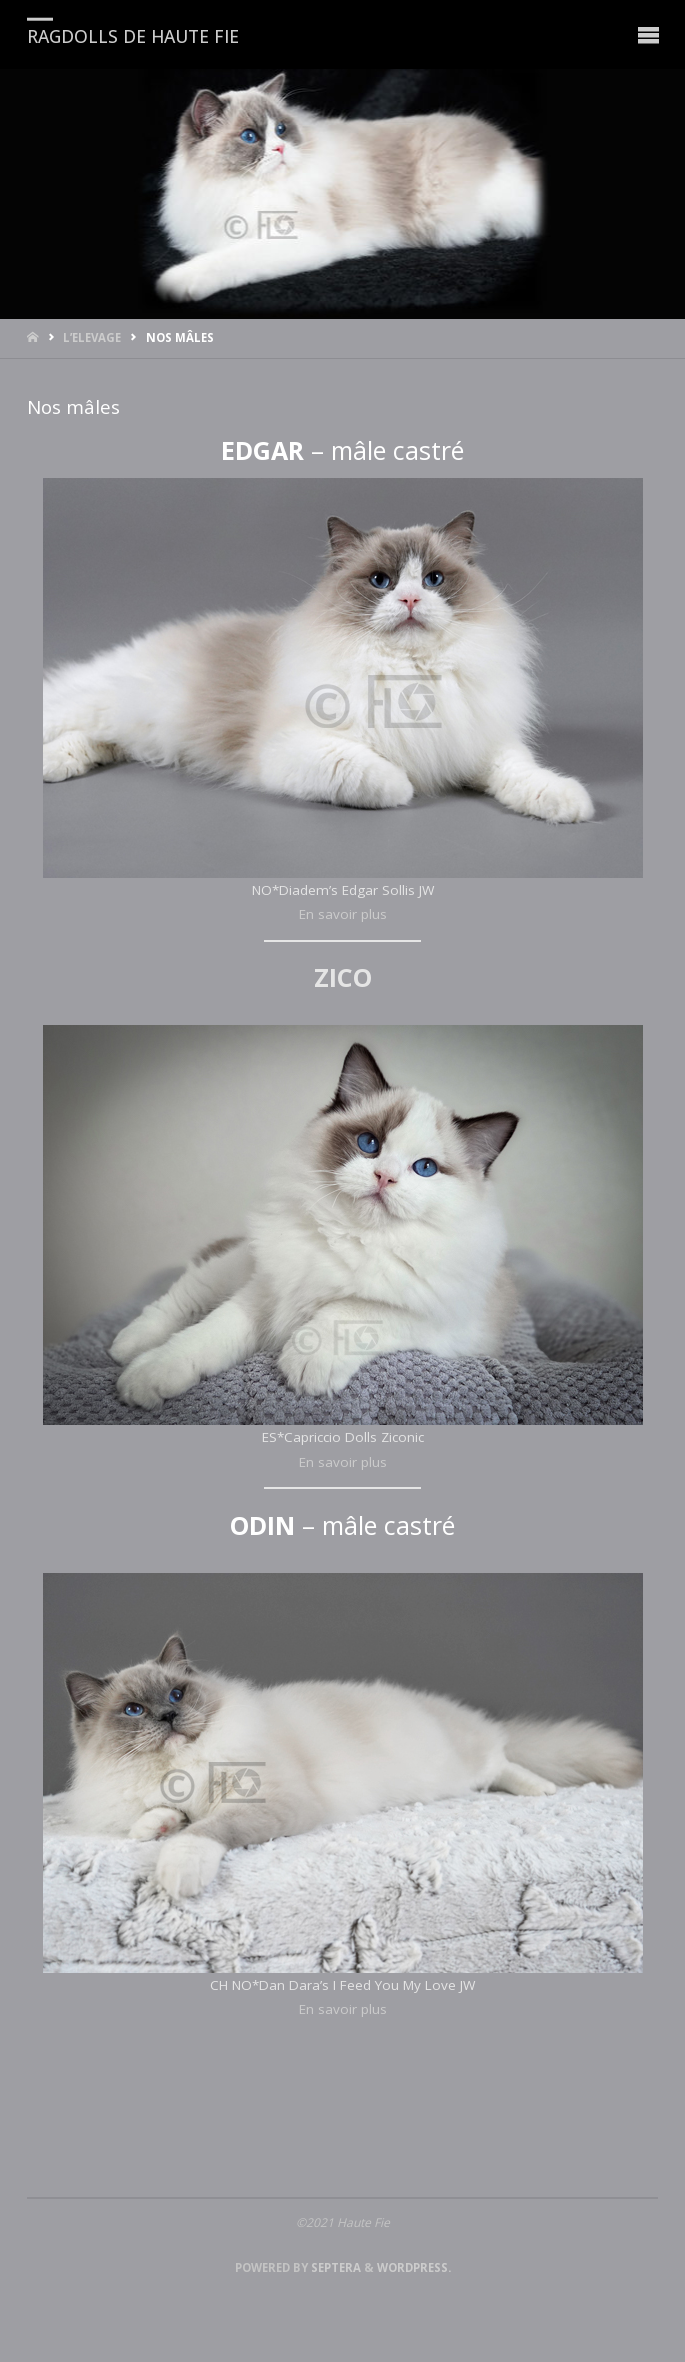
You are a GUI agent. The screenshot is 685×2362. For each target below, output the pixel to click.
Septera (334, 2267)
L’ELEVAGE (92, 337)
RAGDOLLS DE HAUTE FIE (133, 35)
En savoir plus (343, 914)
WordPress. (414, 2267)
